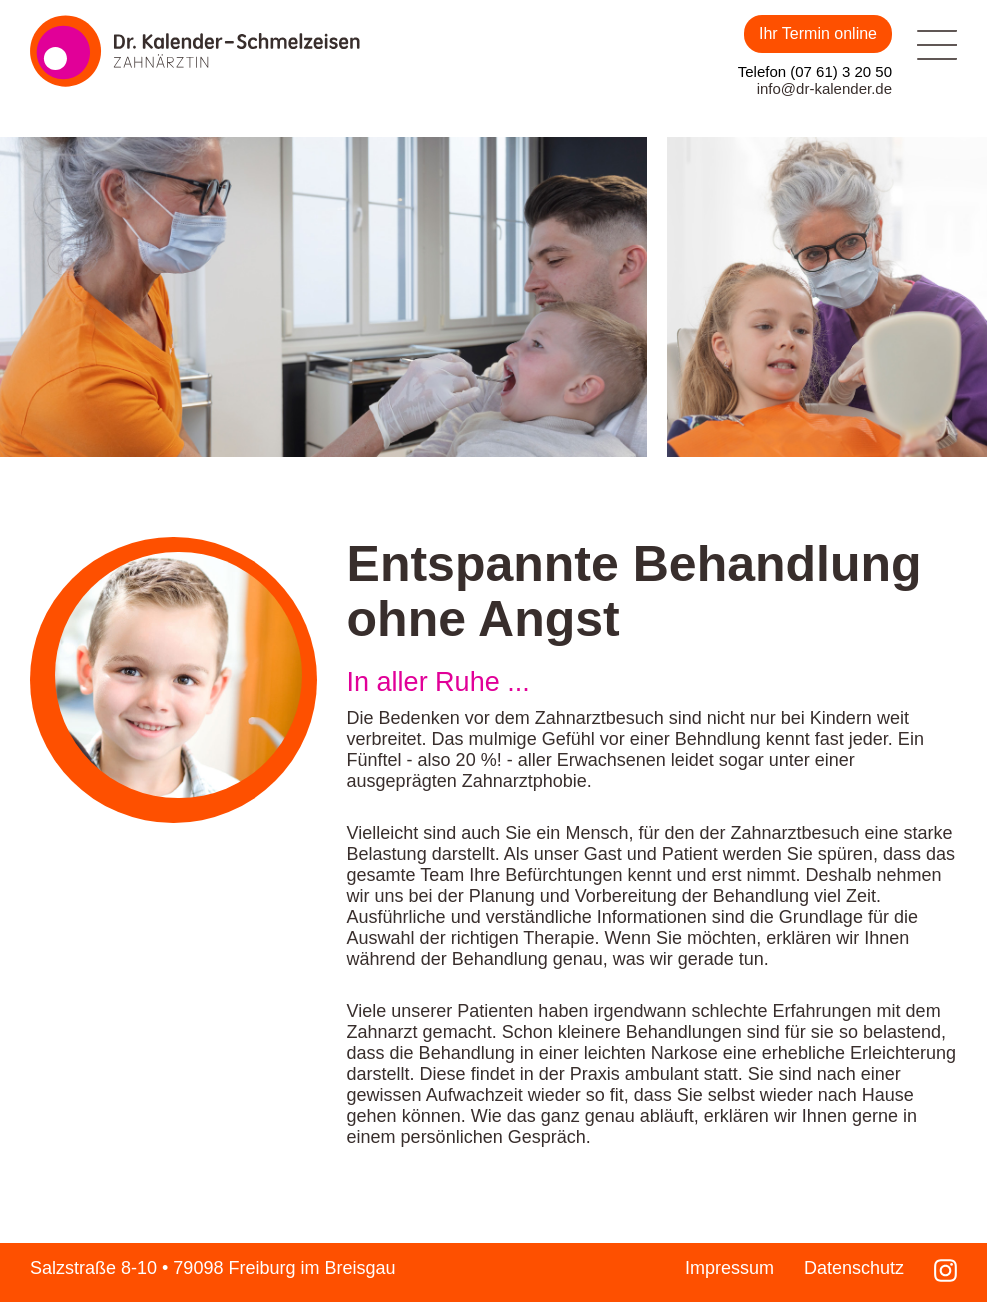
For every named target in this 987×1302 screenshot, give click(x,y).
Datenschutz (854, 1268)
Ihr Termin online (818, 33)
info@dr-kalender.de (824, 88)
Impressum (729, 1268)
